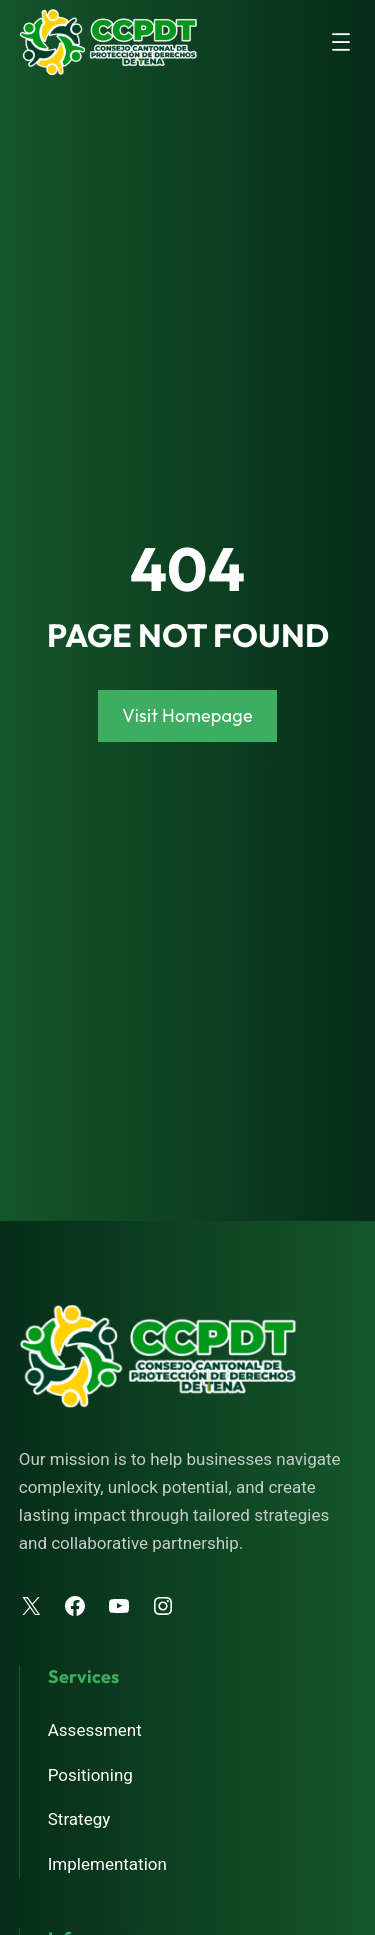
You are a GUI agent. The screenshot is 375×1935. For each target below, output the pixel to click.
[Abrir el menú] (341, 42)
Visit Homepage (187, 715)
